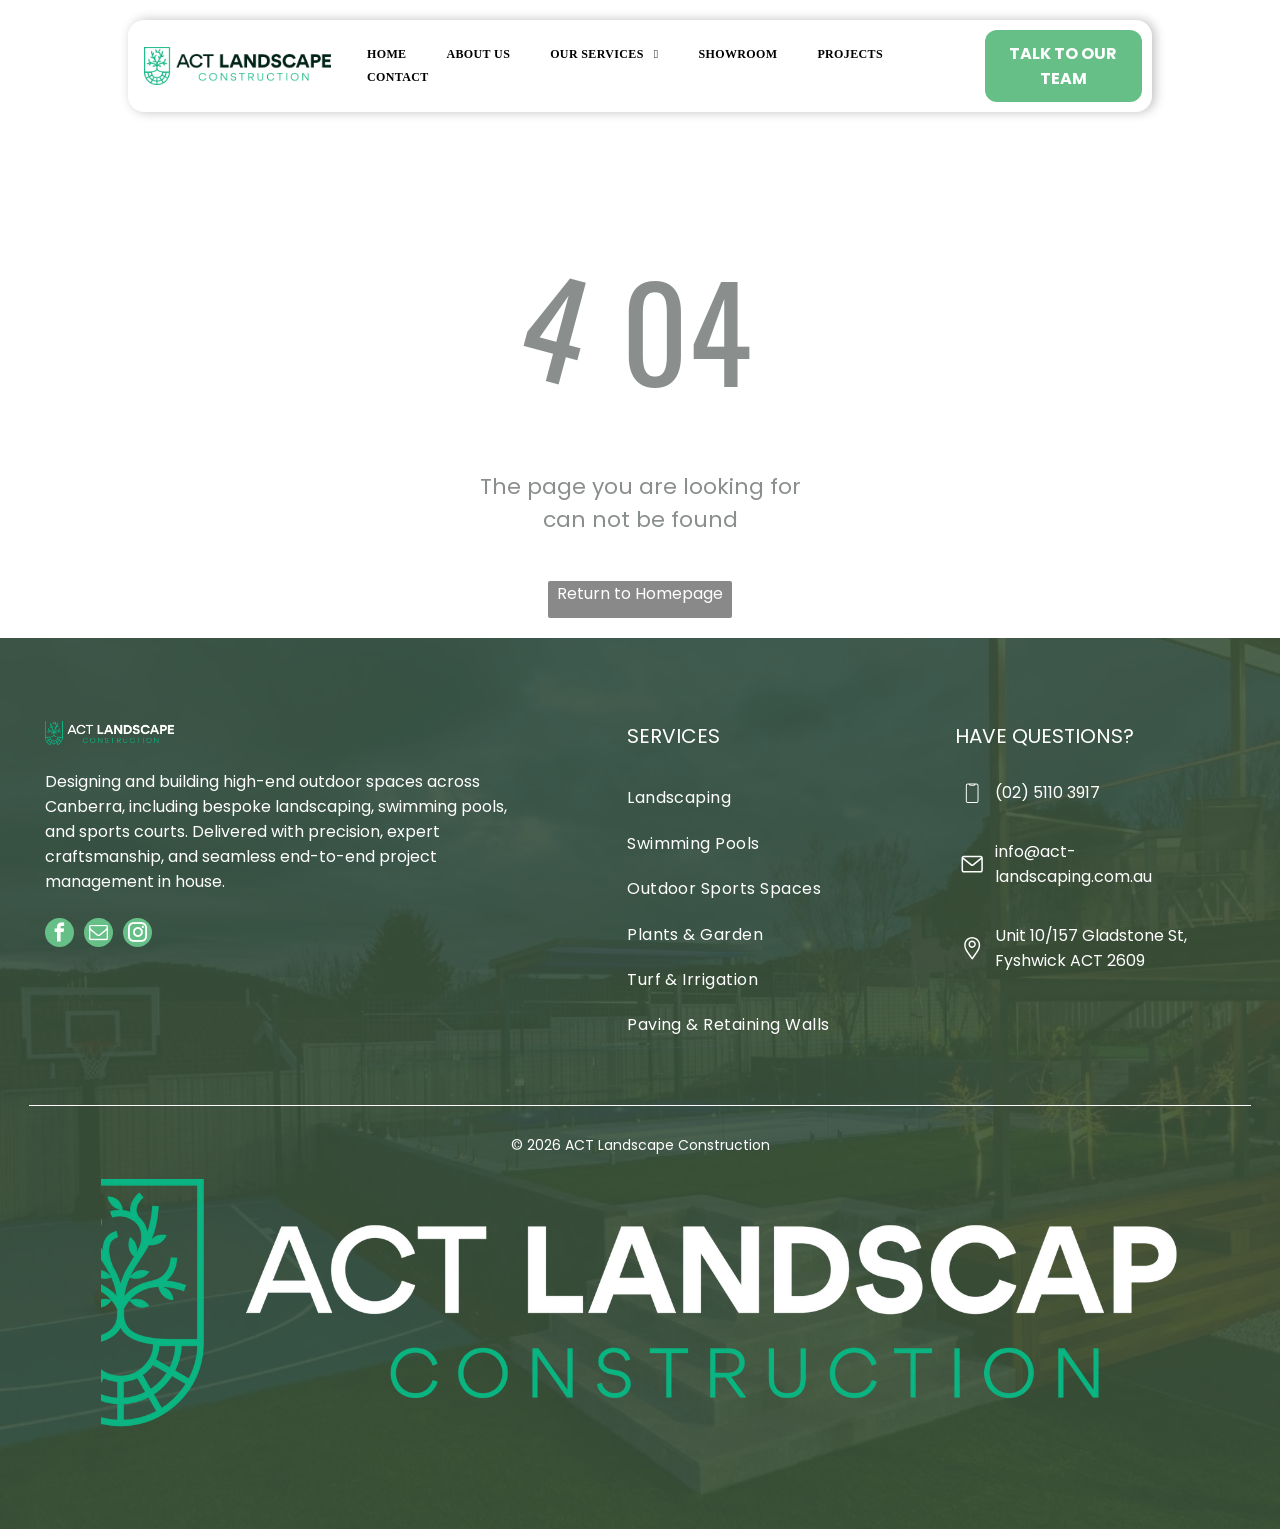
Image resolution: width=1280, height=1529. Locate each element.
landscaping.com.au (1073, 876)
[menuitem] (386, 54)
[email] (98, 935)
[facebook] (59, 935)
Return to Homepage (640, 593)
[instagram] (137, 935)
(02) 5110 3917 (1047, 792)
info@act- (1035, 851)
